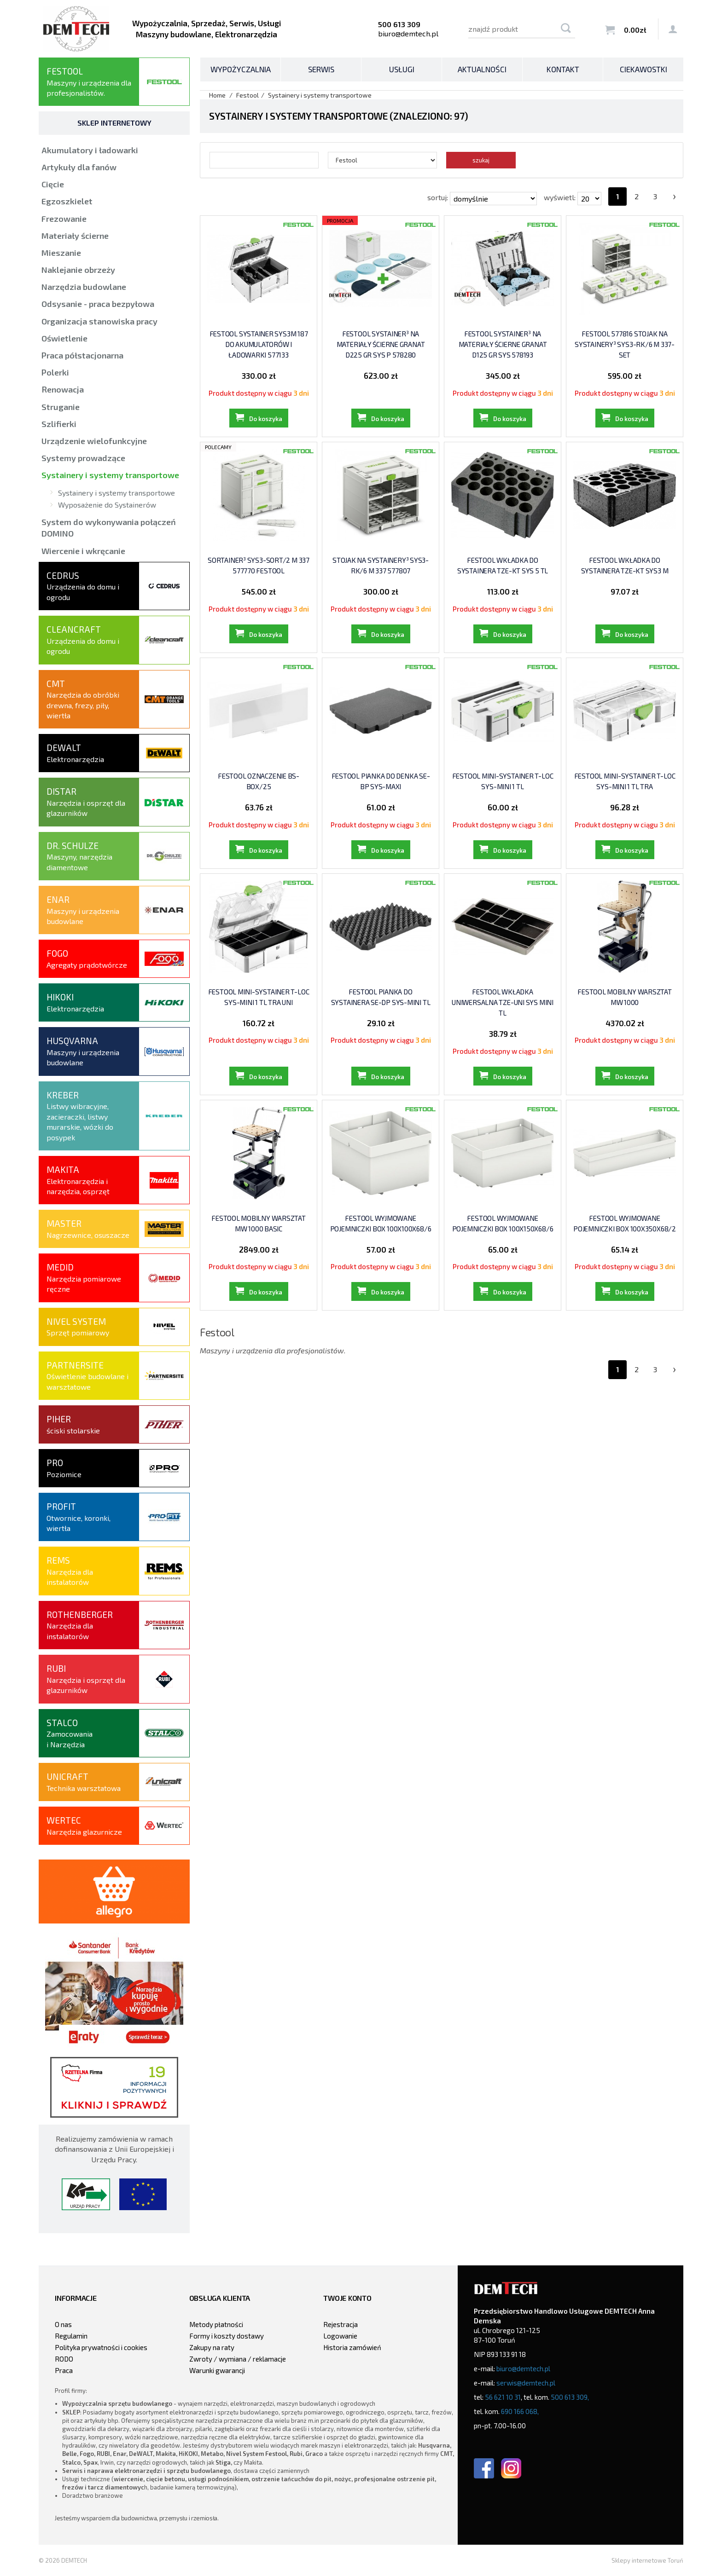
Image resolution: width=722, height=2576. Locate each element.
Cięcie (52, 184)
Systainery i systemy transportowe (110, 475)
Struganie (60, 407)
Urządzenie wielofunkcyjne (94, 441)
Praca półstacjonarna (82, 355)
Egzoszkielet (67, 201)
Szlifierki (58, 424)
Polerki (55, 372)
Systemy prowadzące (83, 458)
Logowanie (340, 2336)
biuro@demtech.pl (408, 33)
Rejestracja (340, 2324)
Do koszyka (265, 418)
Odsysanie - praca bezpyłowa (97, 304)
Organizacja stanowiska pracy (99, 321)
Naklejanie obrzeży (78, 270)
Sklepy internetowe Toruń (647, 2560)
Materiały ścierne (75, 236)
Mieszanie (61, 253)
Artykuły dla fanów (78, 167)
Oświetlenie (64, 338)
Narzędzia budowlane (83, 287)
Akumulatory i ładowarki (89, 150)
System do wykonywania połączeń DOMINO (108, 527)
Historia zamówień (352, 2347)
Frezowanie (64, 219)
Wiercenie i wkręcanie (83, 551)
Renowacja (62, 389)
